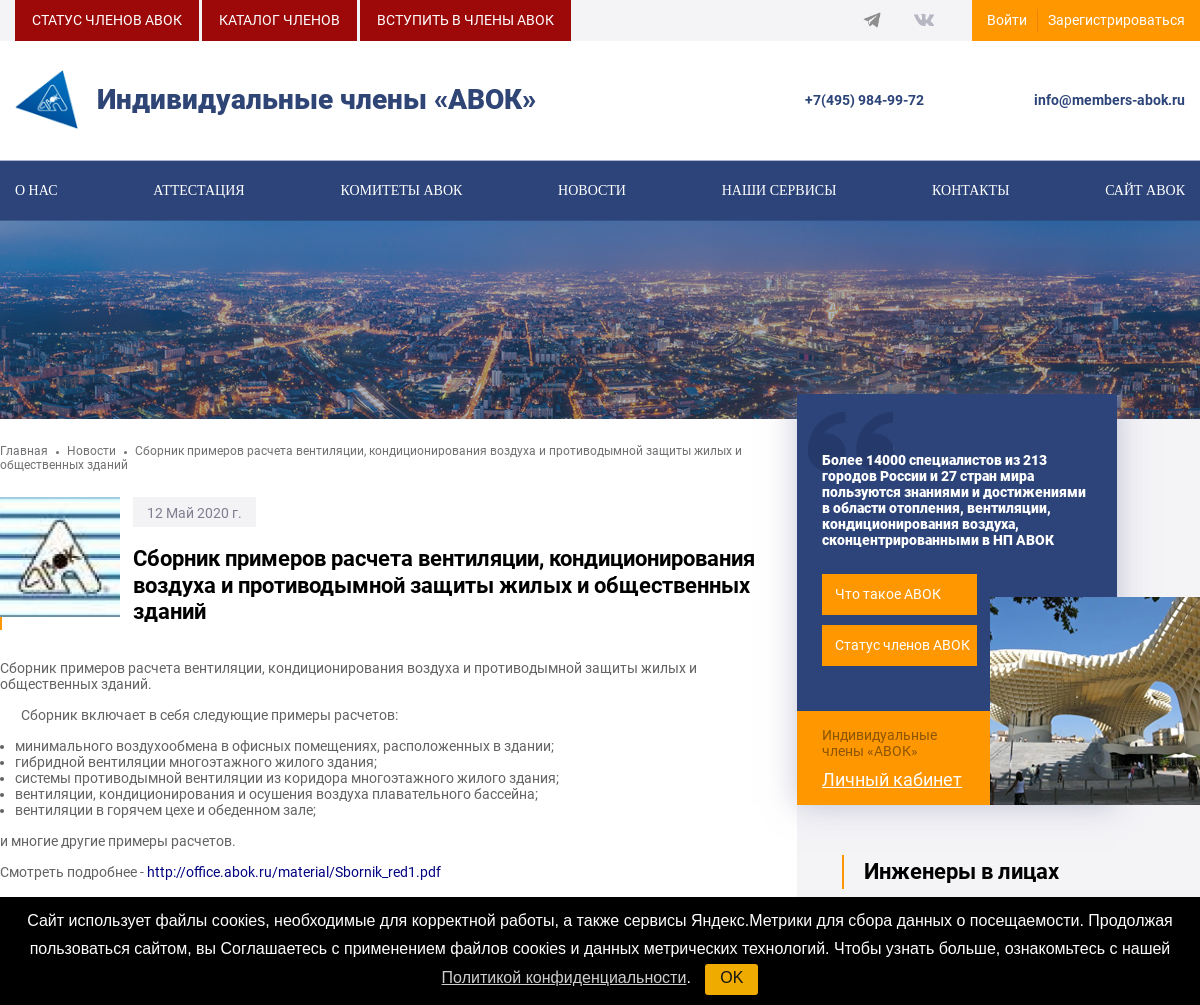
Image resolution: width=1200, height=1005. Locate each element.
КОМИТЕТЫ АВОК (401, 191)
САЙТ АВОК (1145, 191)
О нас (36, 191)
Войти (1007, 20)
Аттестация (198, 191)
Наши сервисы (779, 191)
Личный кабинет (892, 782)
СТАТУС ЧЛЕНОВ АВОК (107, 20)
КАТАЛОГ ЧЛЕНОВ (279, 20)
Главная (24, 455)
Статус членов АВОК (902, 649)
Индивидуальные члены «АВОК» (879, 746)
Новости (592, 191)
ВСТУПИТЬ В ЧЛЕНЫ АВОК (465, 20)
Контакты (970, 191)
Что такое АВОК (888, 598)
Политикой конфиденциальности (564, 977)
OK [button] (731, 977)
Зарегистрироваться (1116, 20)
